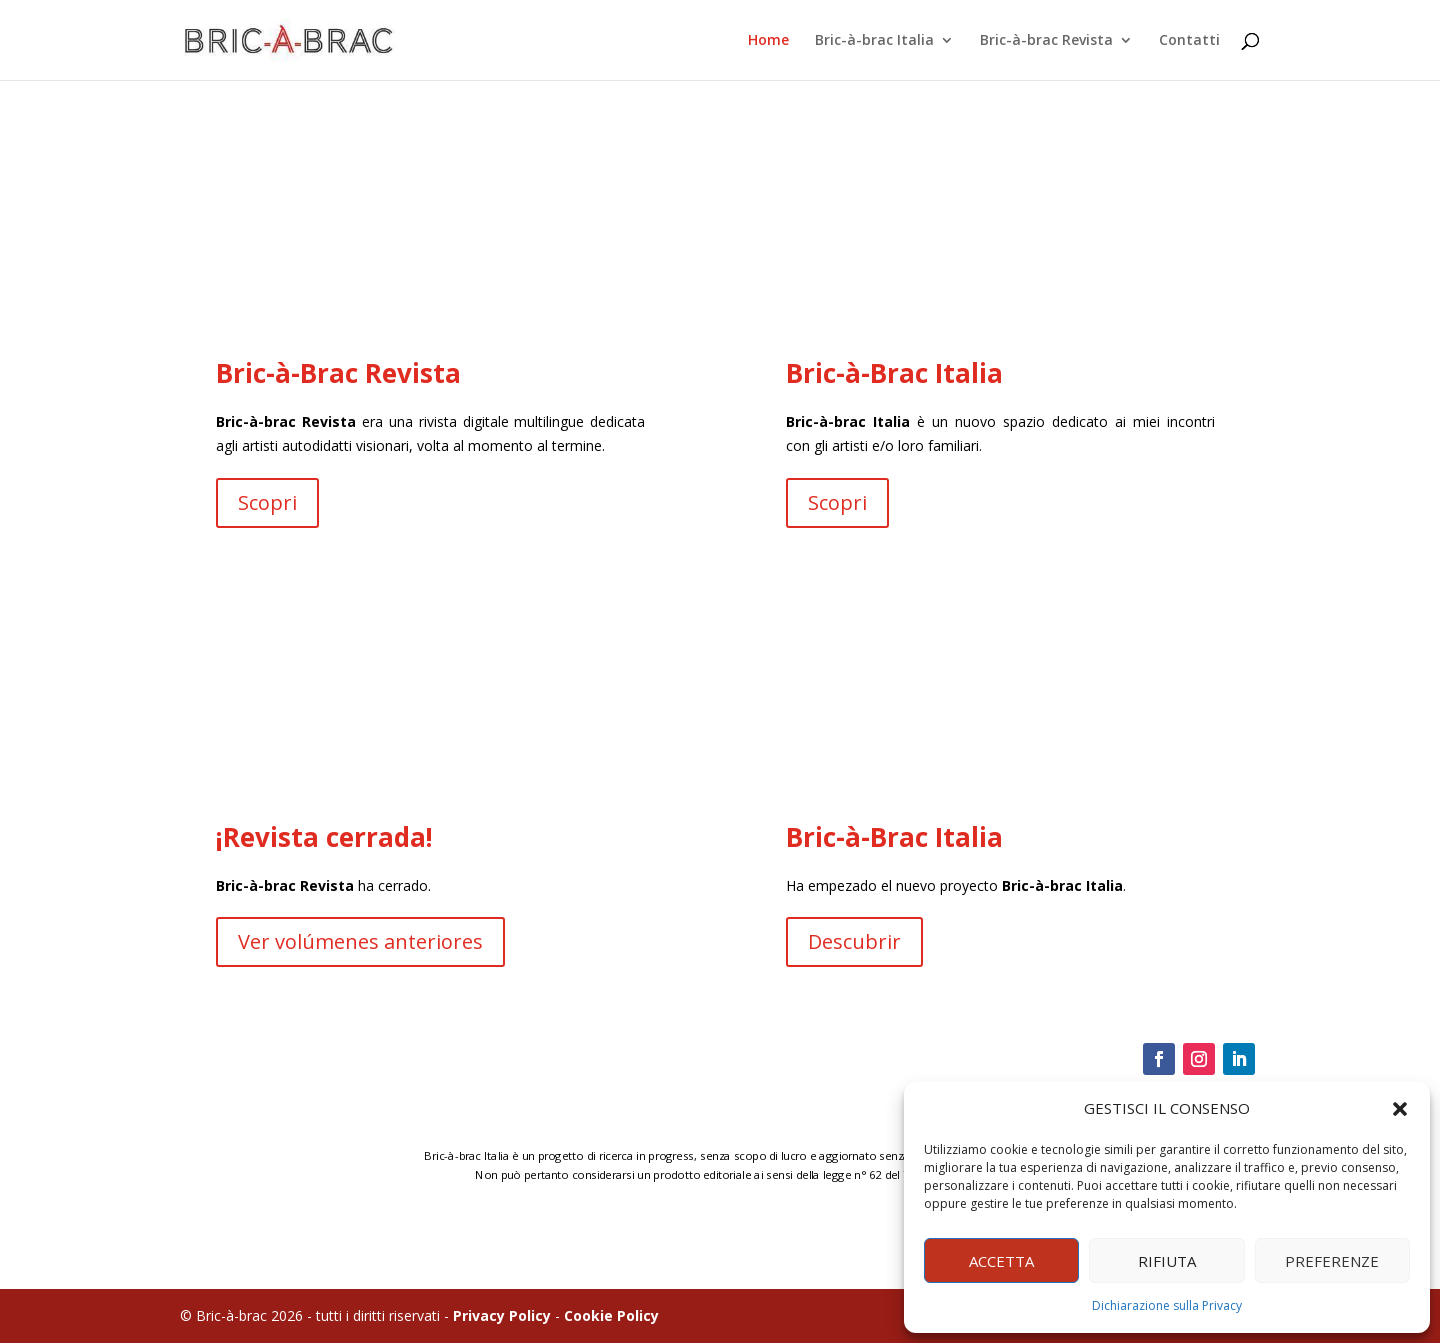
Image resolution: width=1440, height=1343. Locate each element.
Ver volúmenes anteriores (373, 939)
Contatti (1189, 41)
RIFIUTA (1167, 1261)
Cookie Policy (611, 1315)
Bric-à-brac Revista (1046, 41)
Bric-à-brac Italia (874, 41)
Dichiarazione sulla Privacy (1167, 1305)
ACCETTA (1001, 1261)
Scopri (284, 504)
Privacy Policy (502, 1315)
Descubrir (852, 943)
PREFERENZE (1332, 1261)
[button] (1400, 1109)
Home (768, 41)
